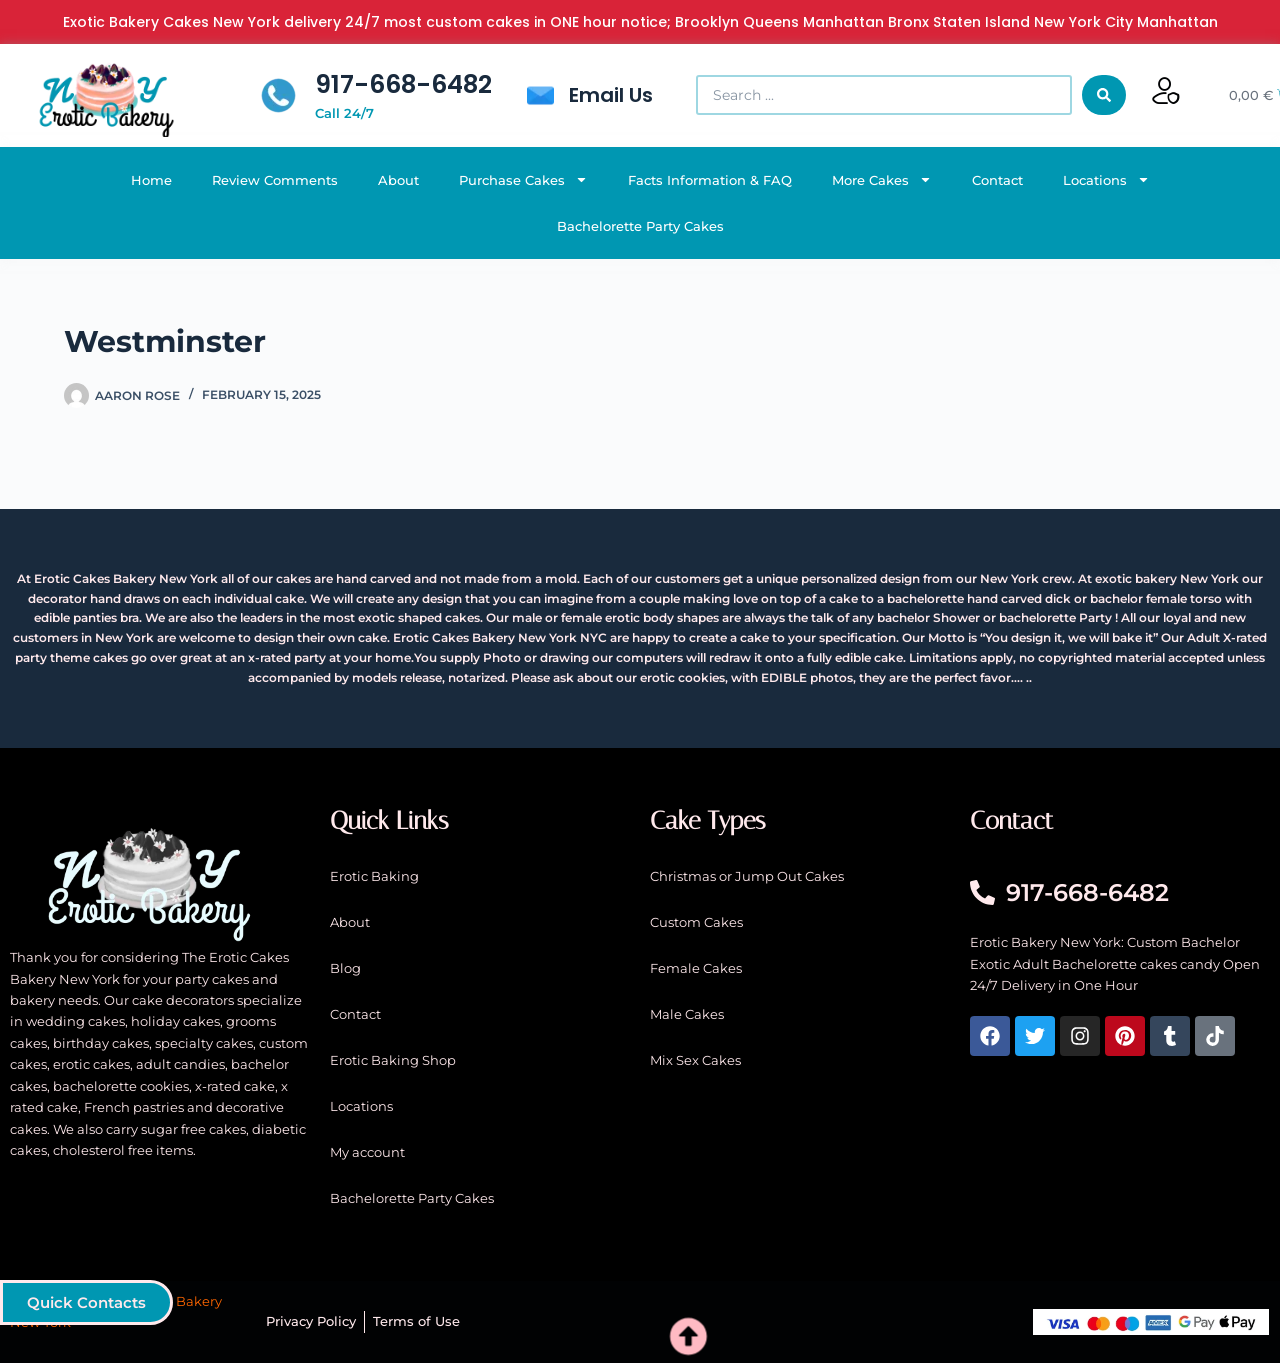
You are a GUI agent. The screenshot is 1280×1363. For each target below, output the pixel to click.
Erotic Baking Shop (393, 1060)
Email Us (611, 95)
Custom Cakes (696, 922)
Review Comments (275, 180)
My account (367, 1152)
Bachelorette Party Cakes (640, 226)
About (398, 180)
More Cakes (882, 179)
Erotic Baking (374, 876)
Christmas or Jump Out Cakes (747, 876)
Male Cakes (687, 1014)
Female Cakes (696, 968)
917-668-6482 (403, 84)
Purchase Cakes (523, 179)
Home (151, 180)
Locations (1106, 179)
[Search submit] (1104, 95)
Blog (345, 968)
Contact (997, 180)
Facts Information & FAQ (710, 180)
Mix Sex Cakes (695, 1060)
